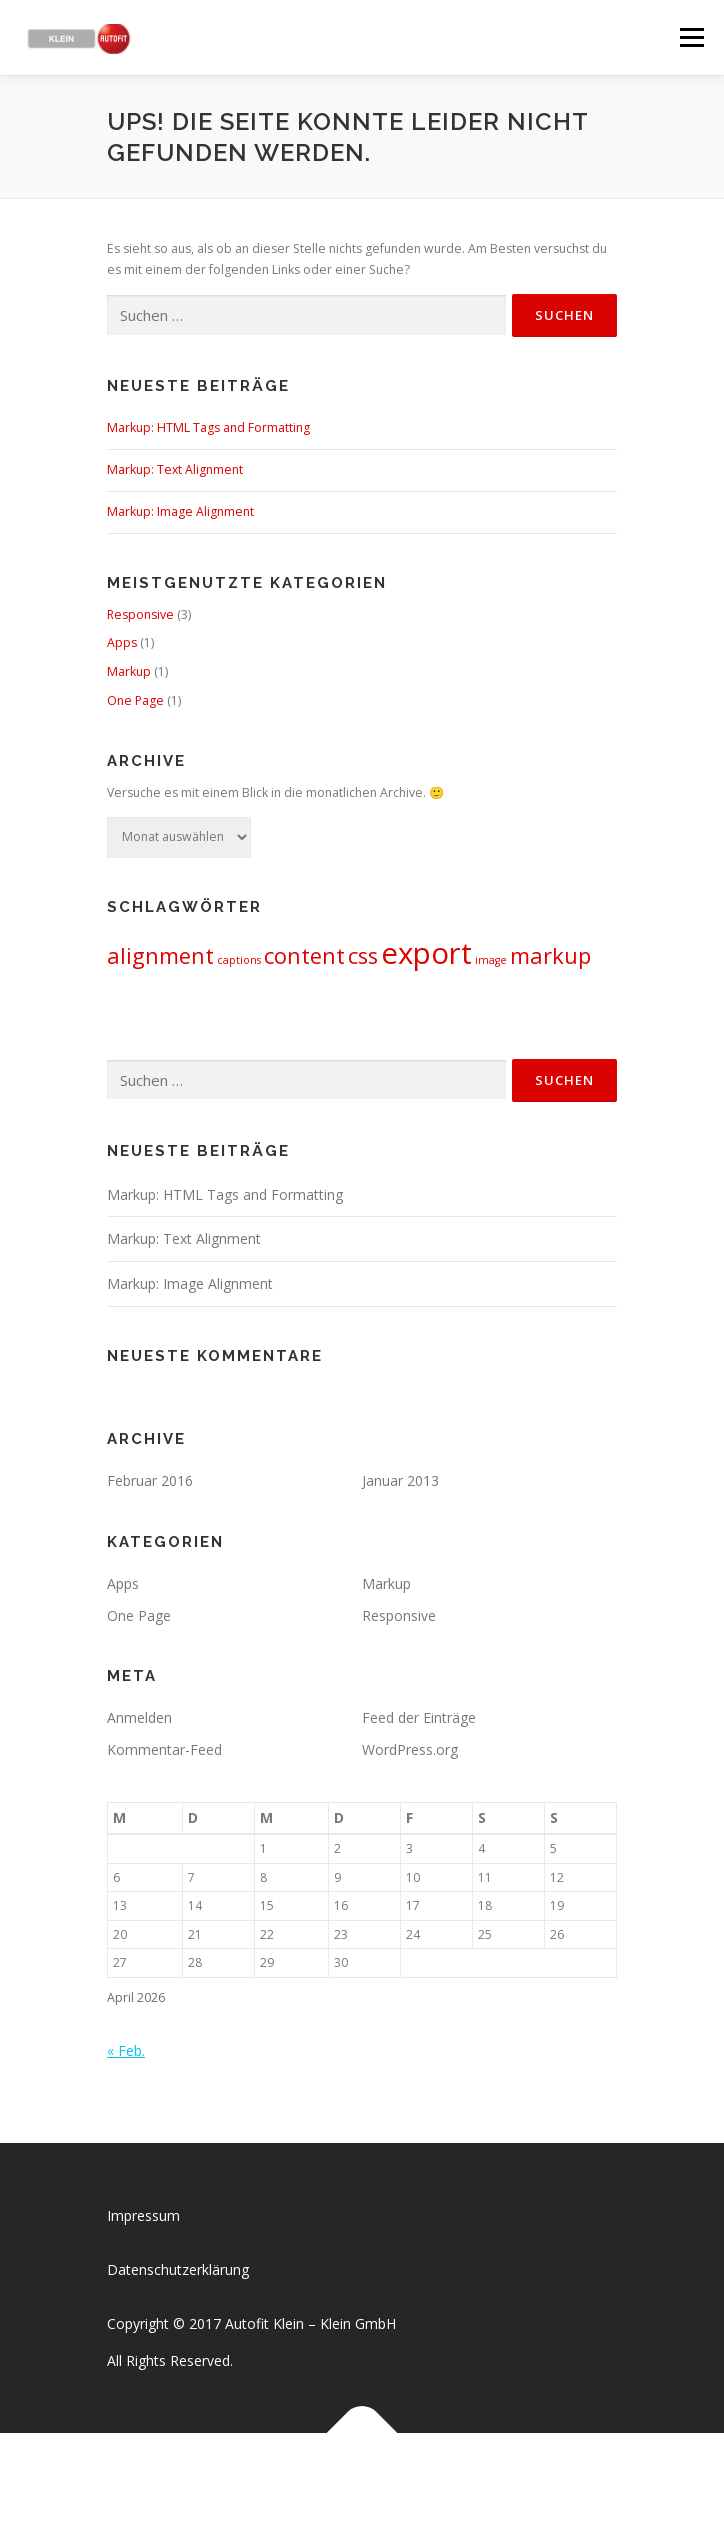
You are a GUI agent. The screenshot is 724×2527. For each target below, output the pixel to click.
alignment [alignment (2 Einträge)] (160, 955)
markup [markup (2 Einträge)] (550, 955)
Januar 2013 (400, 1480)
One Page (135, 700)
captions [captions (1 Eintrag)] (239, 960)
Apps (122, 642)
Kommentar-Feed (164, 1749)
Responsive (140, 614)
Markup (129, 671)
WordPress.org (410, 1749)
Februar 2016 (150, 1480)
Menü (690, 37)
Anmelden (139, 1717)
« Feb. (126, 2050)
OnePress (382, 2479)
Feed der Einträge (419, 1717)
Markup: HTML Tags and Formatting (208, 427)
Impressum (143, 2215)
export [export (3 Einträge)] (426, 953)
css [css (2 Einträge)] (363, 955)
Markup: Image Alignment (180, 511)
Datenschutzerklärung (178, 2269)
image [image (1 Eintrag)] (491, 960)
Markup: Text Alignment (175, 469)
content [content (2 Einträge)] (304, 955)
